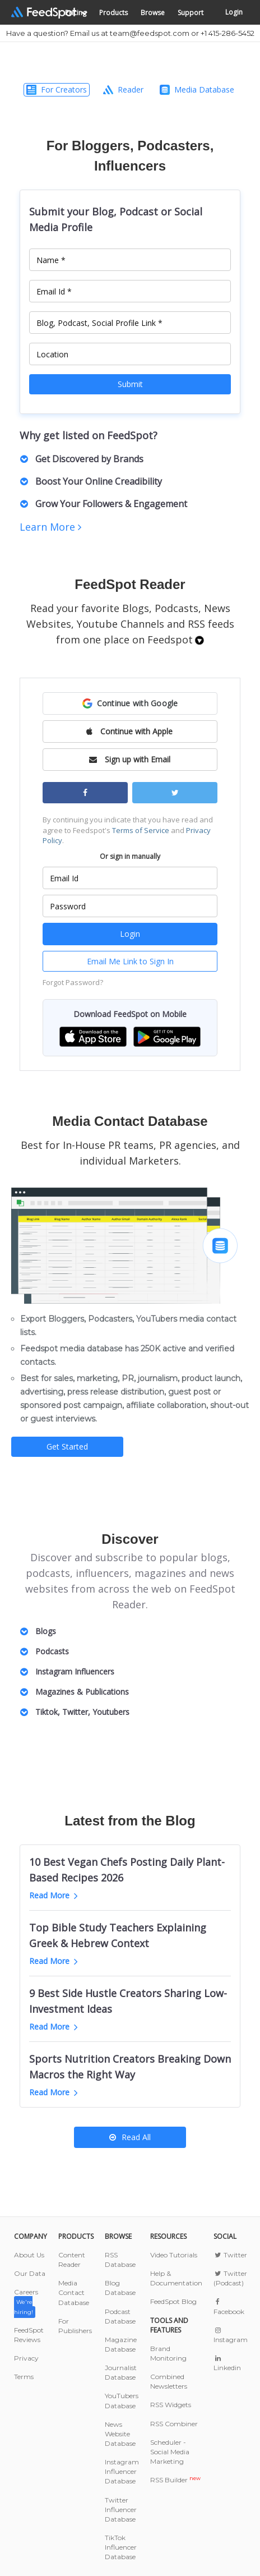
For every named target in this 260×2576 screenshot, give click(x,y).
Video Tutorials (173, 2255)
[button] (130, 703)
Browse (153, 12)
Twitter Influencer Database (121, 2509)
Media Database (197, 89)
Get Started (67, 1446)
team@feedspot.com (149, 33)
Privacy (26, 2358)
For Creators (56, 89)
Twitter (230, 2255)
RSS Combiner (174, 2423)
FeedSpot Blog (173, 2301)
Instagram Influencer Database (122, 2471)
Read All (130, 2137)
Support (190, 12)
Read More (53, 1895)
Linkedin (227, 2363)
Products (113, 12)
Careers (26, 2301)
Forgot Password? (73, 982)
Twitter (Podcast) (230, 2278)
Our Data (29, 2273)
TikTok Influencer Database (121, 2547)
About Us (29, 2255)
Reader (123, 89)
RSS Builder (175, 2480)
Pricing (75, 12)
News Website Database (120, 2434)
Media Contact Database (73, 2292)
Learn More (50, 526)
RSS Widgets (170, 2404)
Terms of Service (140, 830)
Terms (24, 2376)
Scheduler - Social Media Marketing (169, 2451)
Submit (130, 384)
